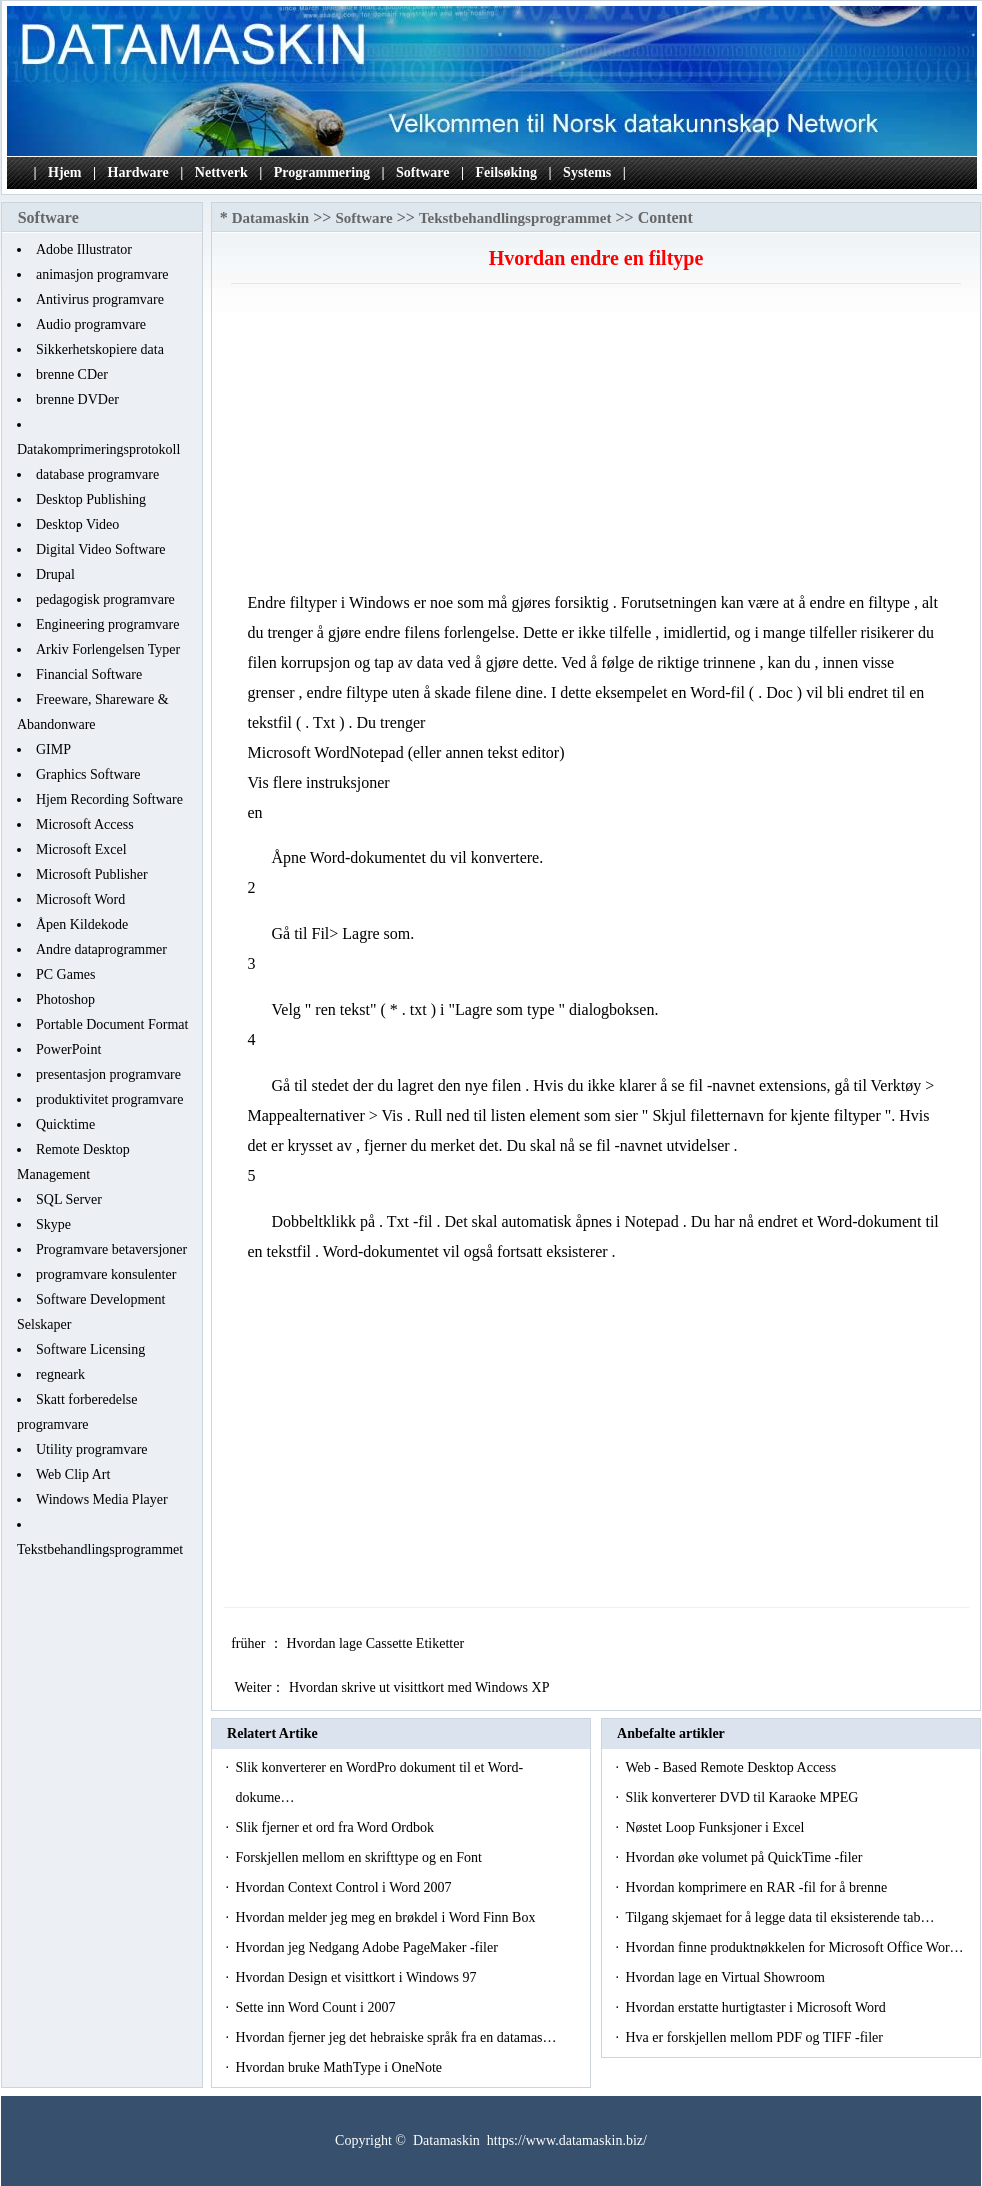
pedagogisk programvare (105, 599)
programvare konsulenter (106, 1274)
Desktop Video (77, 524)
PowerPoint (68, 1049)
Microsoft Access (85, 824)
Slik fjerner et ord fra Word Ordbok (336, 1827)
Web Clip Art (73, 1474)
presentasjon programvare (108, 1074)
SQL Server (69, 1199)
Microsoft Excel (81, 849)
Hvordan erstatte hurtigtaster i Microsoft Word (757, 2007)
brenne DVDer (77, 399)
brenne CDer (72, 374)
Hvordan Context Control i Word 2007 (345, 1887)
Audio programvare (91, 324)
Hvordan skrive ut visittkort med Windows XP (420, 1687)
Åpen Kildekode (82, 924)
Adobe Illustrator (84, 249)
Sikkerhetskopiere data (100, 349)
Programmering (322, 172)
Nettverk (221, 172)
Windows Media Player (102, 1499)
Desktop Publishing (91, 499)
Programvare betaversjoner (111, 1249)
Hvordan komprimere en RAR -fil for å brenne (757, 1887)
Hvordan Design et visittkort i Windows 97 (357, 1977)
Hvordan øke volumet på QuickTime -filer (745, 1857)
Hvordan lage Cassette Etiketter (376, 1643)
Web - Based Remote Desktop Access (732, 1767)
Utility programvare (92, 1449)
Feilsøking (506, 172)
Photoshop (65, 999)
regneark (60, 1374)
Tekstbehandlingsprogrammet (100, 1549)
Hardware (138, 172)
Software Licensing (90, 1349)
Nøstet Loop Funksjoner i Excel (716, 1827)
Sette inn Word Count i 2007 (317, 2007)
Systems (587, 172)
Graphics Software (88, 774)
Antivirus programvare (100, 299)
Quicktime (65, 1124)
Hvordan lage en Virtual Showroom (726, 1977)
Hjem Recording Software (109, 799)
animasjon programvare (102, 274)
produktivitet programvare (109, 1099)
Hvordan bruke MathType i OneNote (340, 2067)
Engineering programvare (107, 624)
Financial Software (89, 674)
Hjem (64, 172)
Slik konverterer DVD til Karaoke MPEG (743, 1797)
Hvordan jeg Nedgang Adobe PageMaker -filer (368, 1947)
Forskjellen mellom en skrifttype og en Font (360, 1857)
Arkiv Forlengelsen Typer (108, 649)
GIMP (53, 749)
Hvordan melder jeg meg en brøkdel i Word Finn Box (386, 1917)
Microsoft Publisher (92, 874)
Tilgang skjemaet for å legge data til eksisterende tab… (779, 1917)
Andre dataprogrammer (101, 949)
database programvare (97, 474)
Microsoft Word (80, 899)
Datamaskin (271, 218)
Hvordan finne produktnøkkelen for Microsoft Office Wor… (794, 1947)
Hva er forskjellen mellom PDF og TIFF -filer (755, 2037)
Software (422, 172)
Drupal (55, 574)
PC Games (66, 974)
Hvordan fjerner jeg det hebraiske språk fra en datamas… (395, 2037)
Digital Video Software (101, 549)
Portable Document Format (112, 1024)
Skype (53, 1224)
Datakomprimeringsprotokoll (98, 449)
